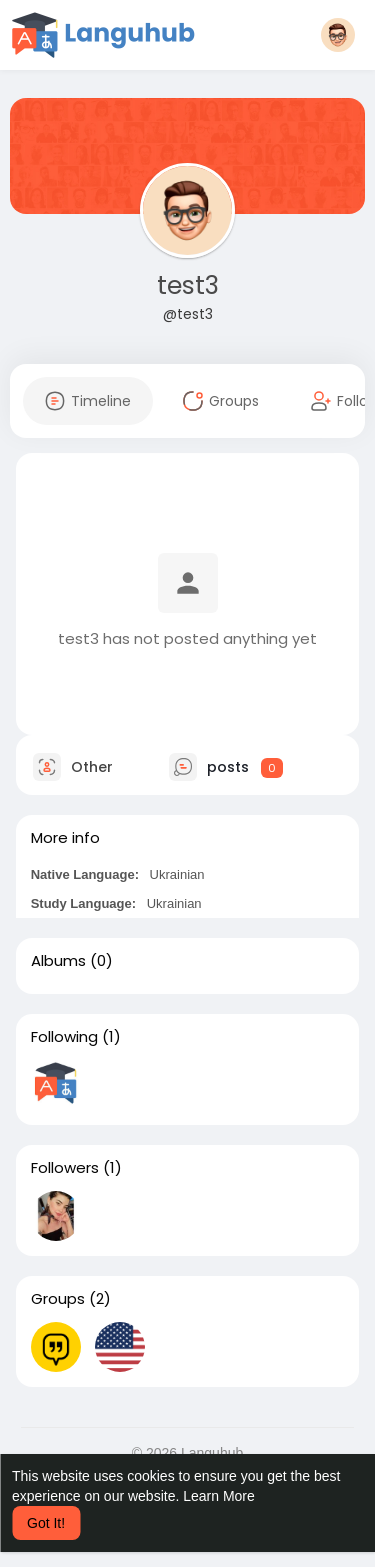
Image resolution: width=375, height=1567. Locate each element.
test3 (188, 285)
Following (64, 1037)
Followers (65, 1168)
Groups (58, 1299)
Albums (58, 961)
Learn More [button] (219, 1496)
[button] (338, 35)
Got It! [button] (46, 1523)
